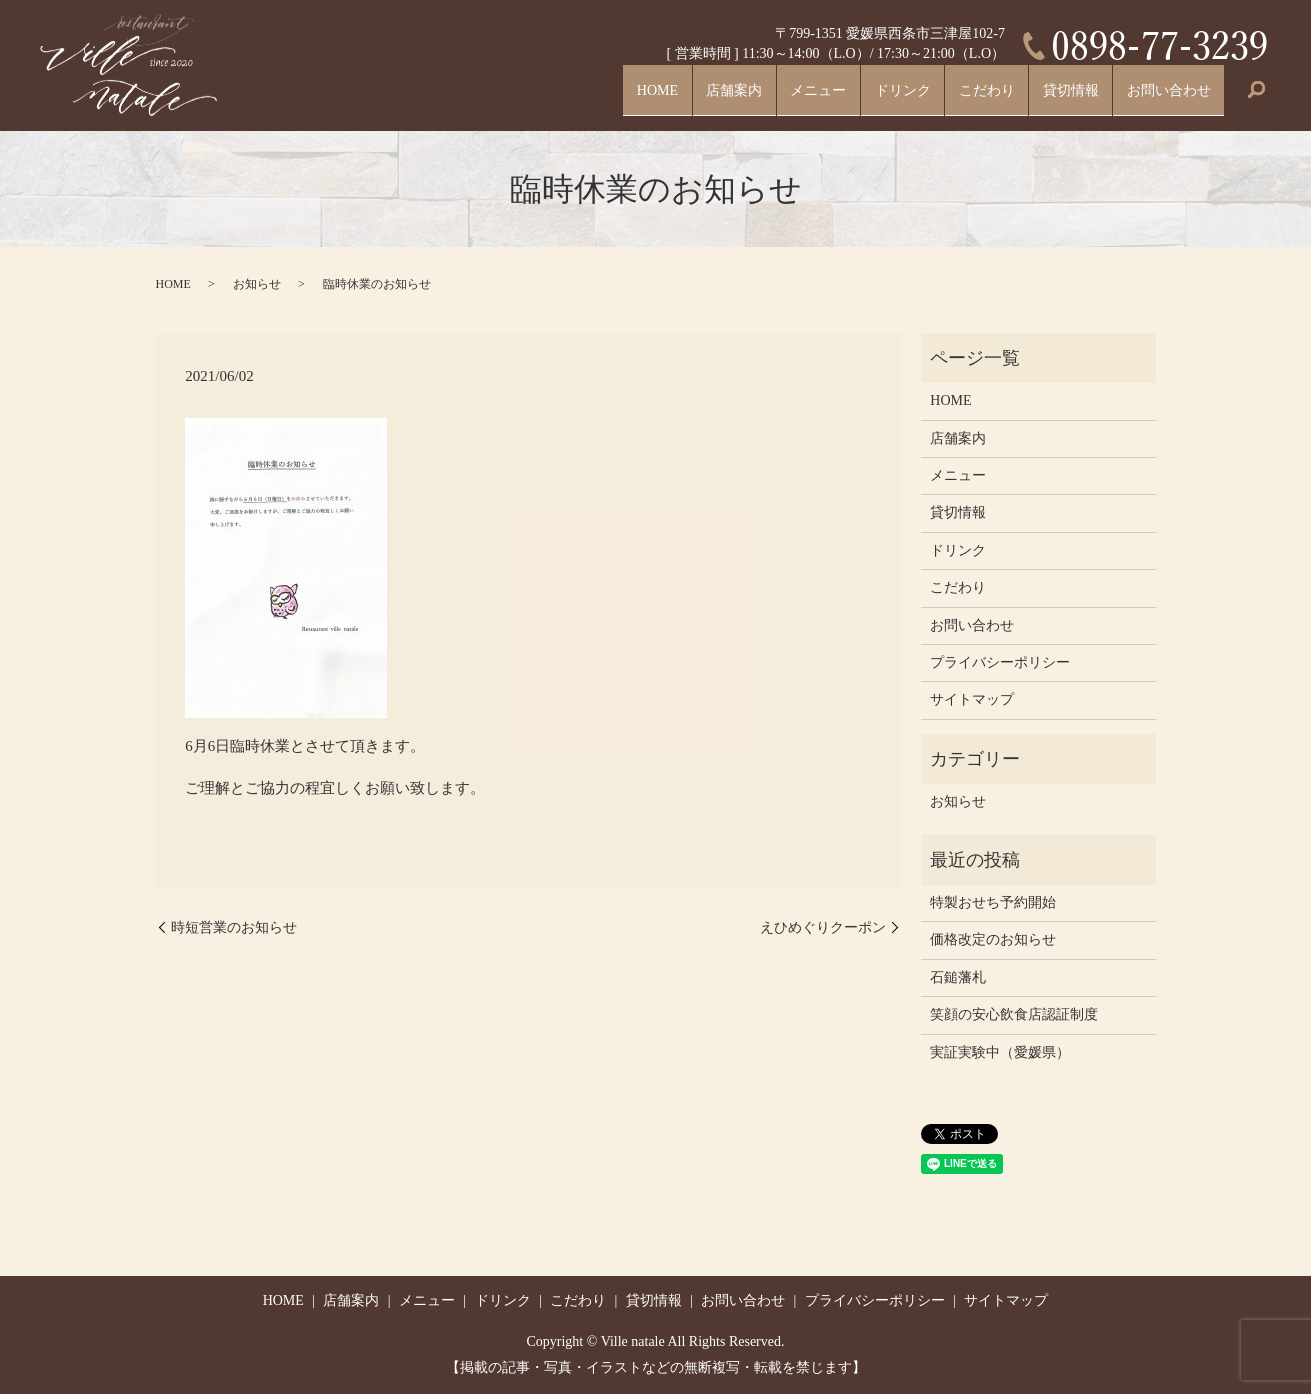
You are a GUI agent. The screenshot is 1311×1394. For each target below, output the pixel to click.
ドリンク (857, 96)
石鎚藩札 (958, 977)
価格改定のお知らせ (993, 939)
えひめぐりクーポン (823, 927)
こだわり (953, 96)
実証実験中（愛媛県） (1000, 1052)
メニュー (761, 96)
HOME (577, 96)
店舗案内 (665, 96)
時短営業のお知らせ (234, 927)
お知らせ (257, 284)
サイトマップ (972, 699)
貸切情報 (1049, 96)
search (1256, 98)
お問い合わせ (1161, 96)
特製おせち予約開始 (993, 902)
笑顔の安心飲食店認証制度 (1014, 1014)
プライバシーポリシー (1000, 662)
